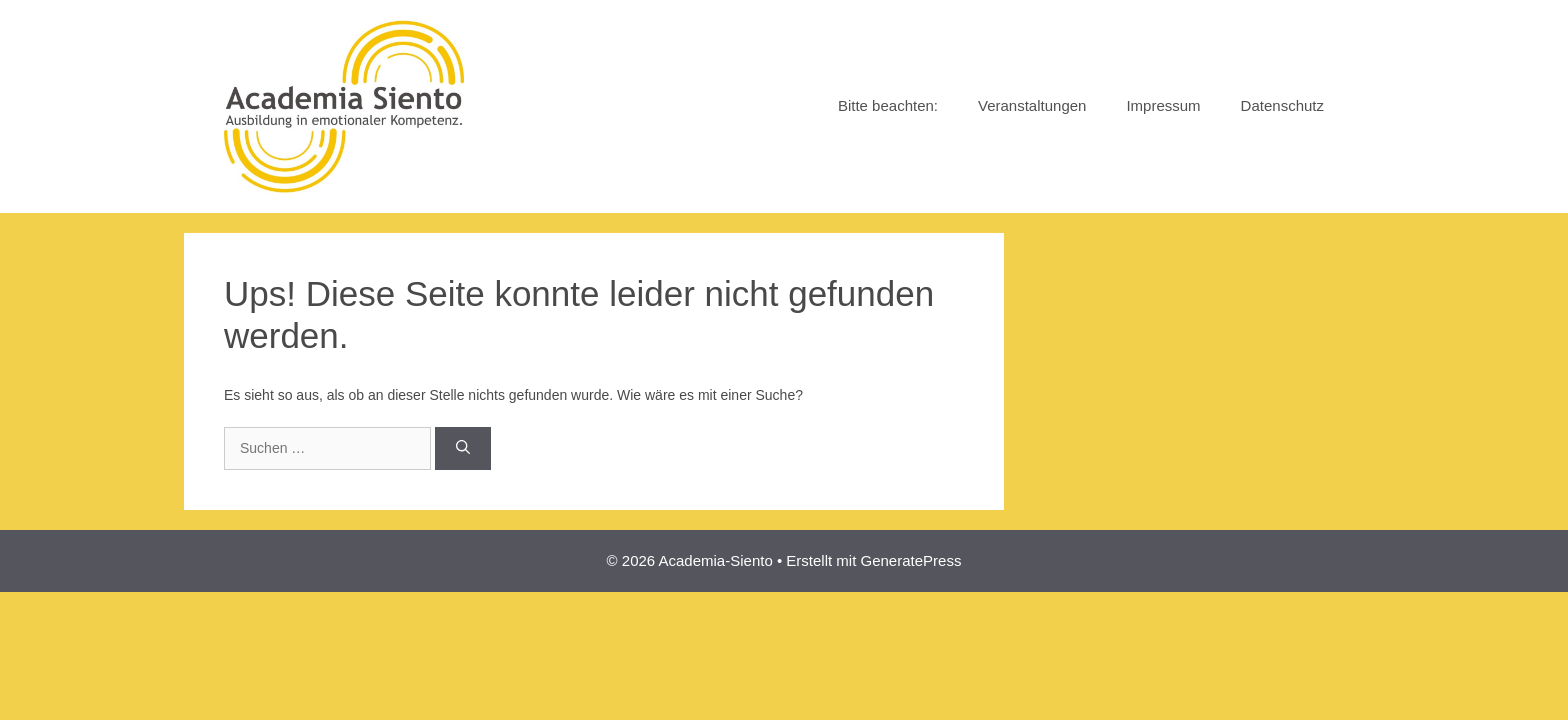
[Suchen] (463, 448)
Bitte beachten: (888, 105)
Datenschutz (1282, 105)
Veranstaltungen (1032, 105)
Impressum (1163, 105)
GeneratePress (911, 560)
